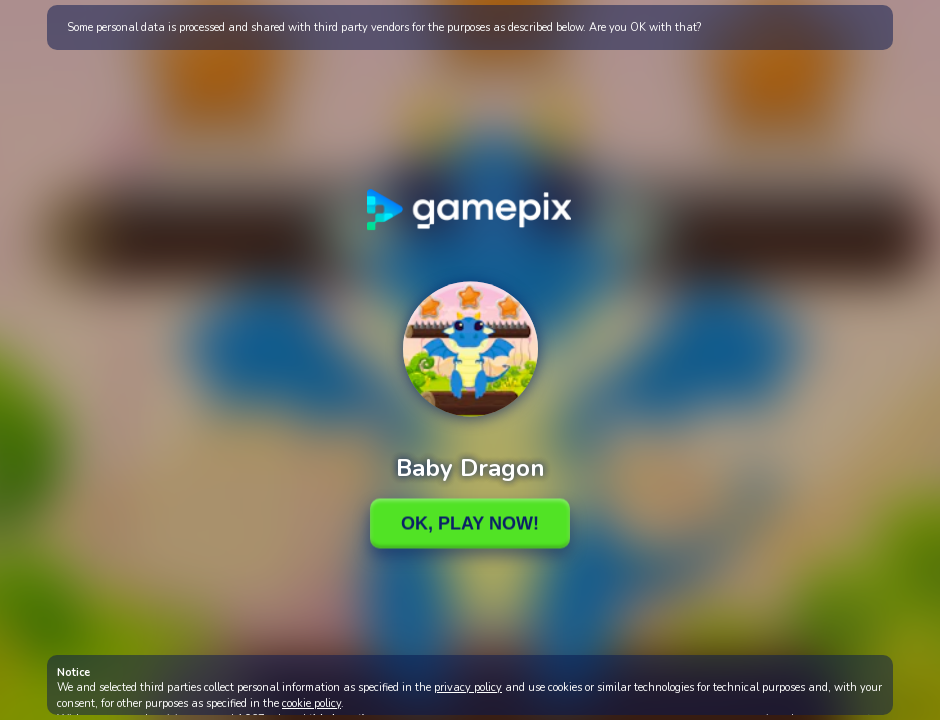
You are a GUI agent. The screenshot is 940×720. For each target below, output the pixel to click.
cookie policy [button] (311, 703)
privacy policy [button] (468, 687)
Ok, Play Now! (470, 523)
